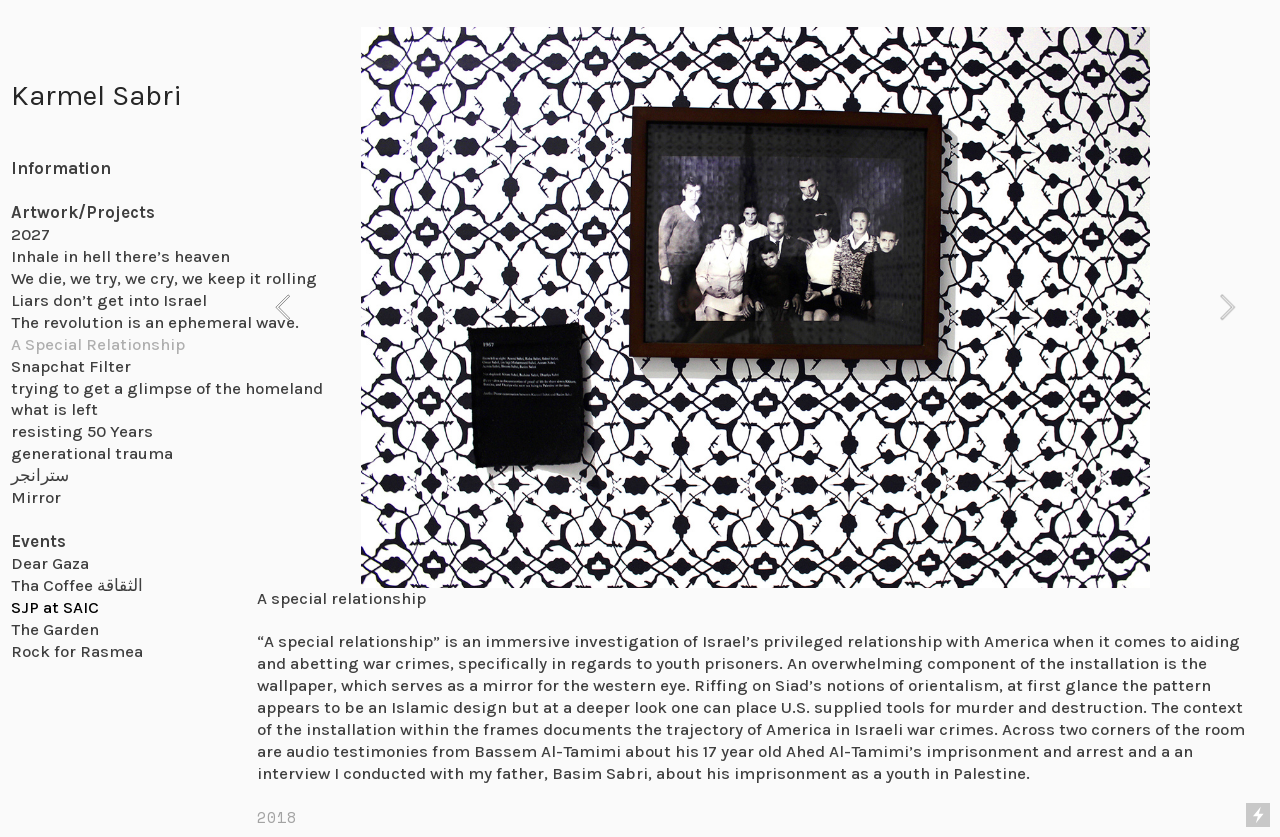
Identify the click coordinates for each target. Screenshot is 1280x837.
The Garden (55, 629)
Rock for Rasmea (77, 651)
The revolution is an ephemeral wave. (155, 322)
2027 (30, 234)
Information (61, 168)
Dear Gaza (50, 563)
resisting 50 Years (82, 431)
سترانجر (40, 475)
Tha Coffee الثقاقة (77, 585)
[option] (755, 307)
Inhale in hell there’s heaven (120, 256)
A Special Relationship (98, 344)
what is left (54, 409)
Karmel (58, 95)
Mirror (36, 497)
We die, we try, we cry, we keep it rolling (164, 278)
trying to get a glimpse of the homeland (167, 388)
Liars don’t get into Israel (109, 300)
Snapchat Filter (71, 366)
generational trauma (92, 453)
